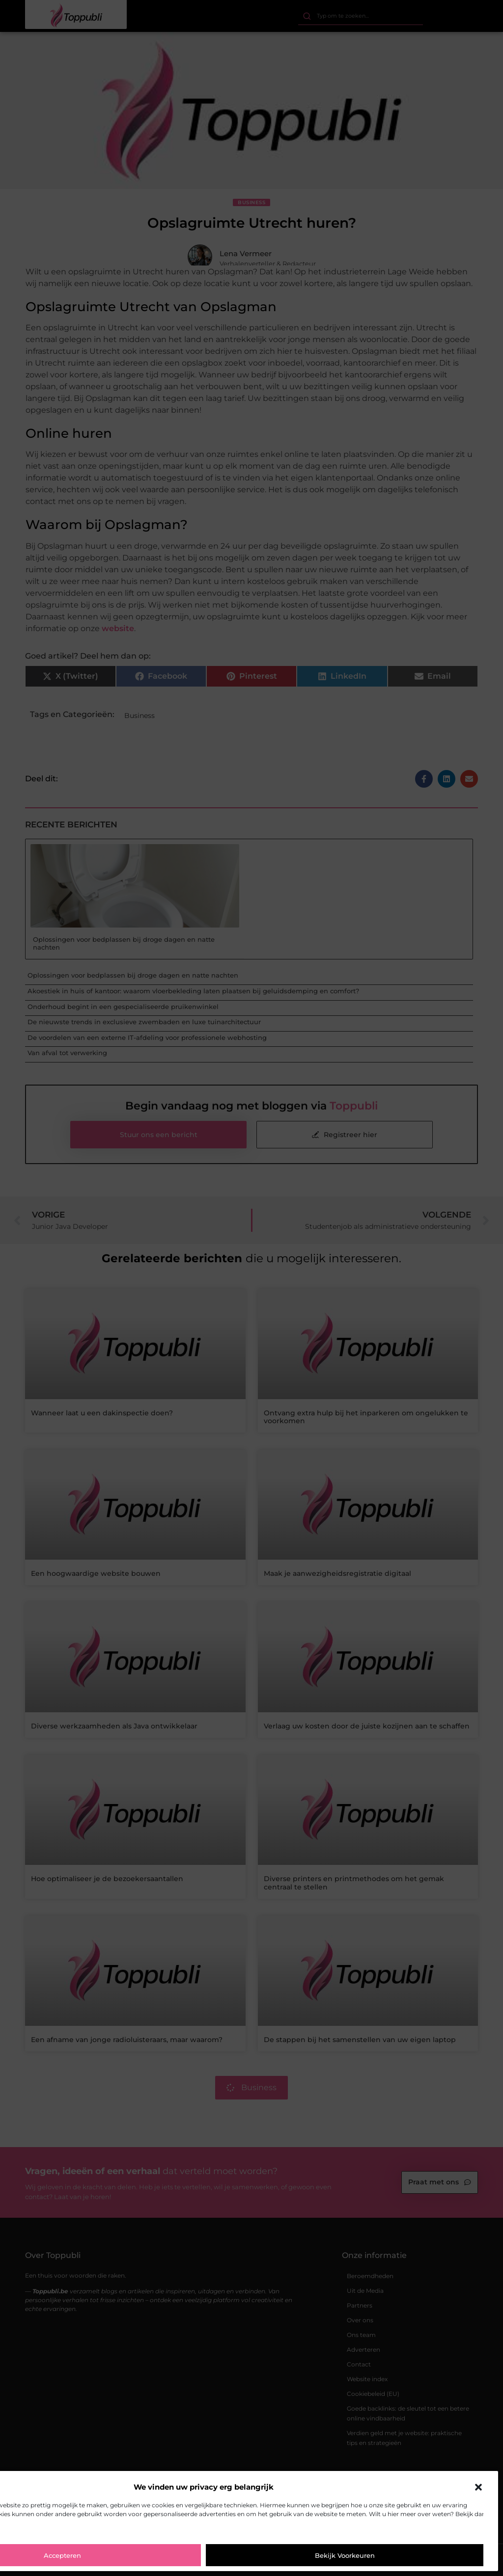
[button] (478, 2487)
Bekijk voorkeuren (345, 2555)
